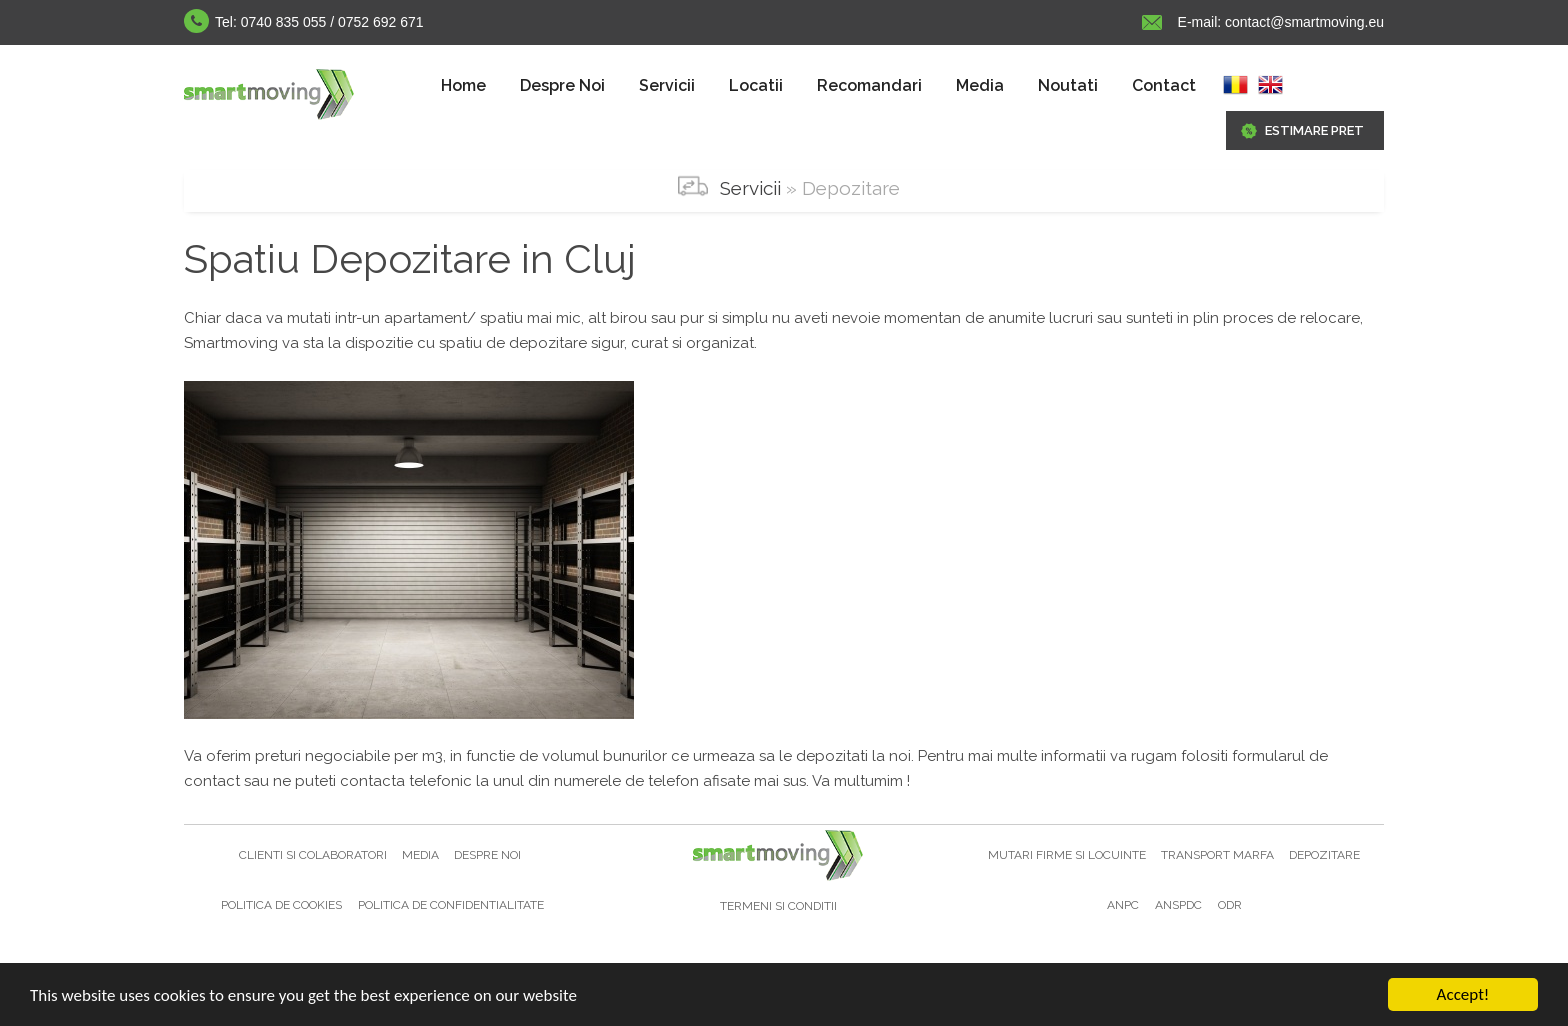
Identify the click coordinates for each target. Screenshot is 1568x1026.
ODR (1230, 905)
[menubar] (818, 86)
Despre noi (487, 855)
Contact (1164, 85)
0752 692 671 (381, 22)
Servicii (667, 85)
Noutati (1068, 85)
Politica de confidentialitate (451, 905)
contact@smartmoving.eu (1302, 22)
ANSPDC (1178, 905)
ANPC (1123, 905)
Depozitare (1324, 855)
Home (463, 85)
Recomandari (869, 85)
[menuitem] (463, 86)
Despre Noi (562, 85)
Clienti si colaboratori (314, 855)
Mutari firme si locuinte (1068, 855)
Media (980, 85)
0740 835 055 (284, 22)
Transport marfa (1219, 855)
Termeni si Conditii (778, 906)
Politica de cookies (281, 905)
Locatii (756, 85)
